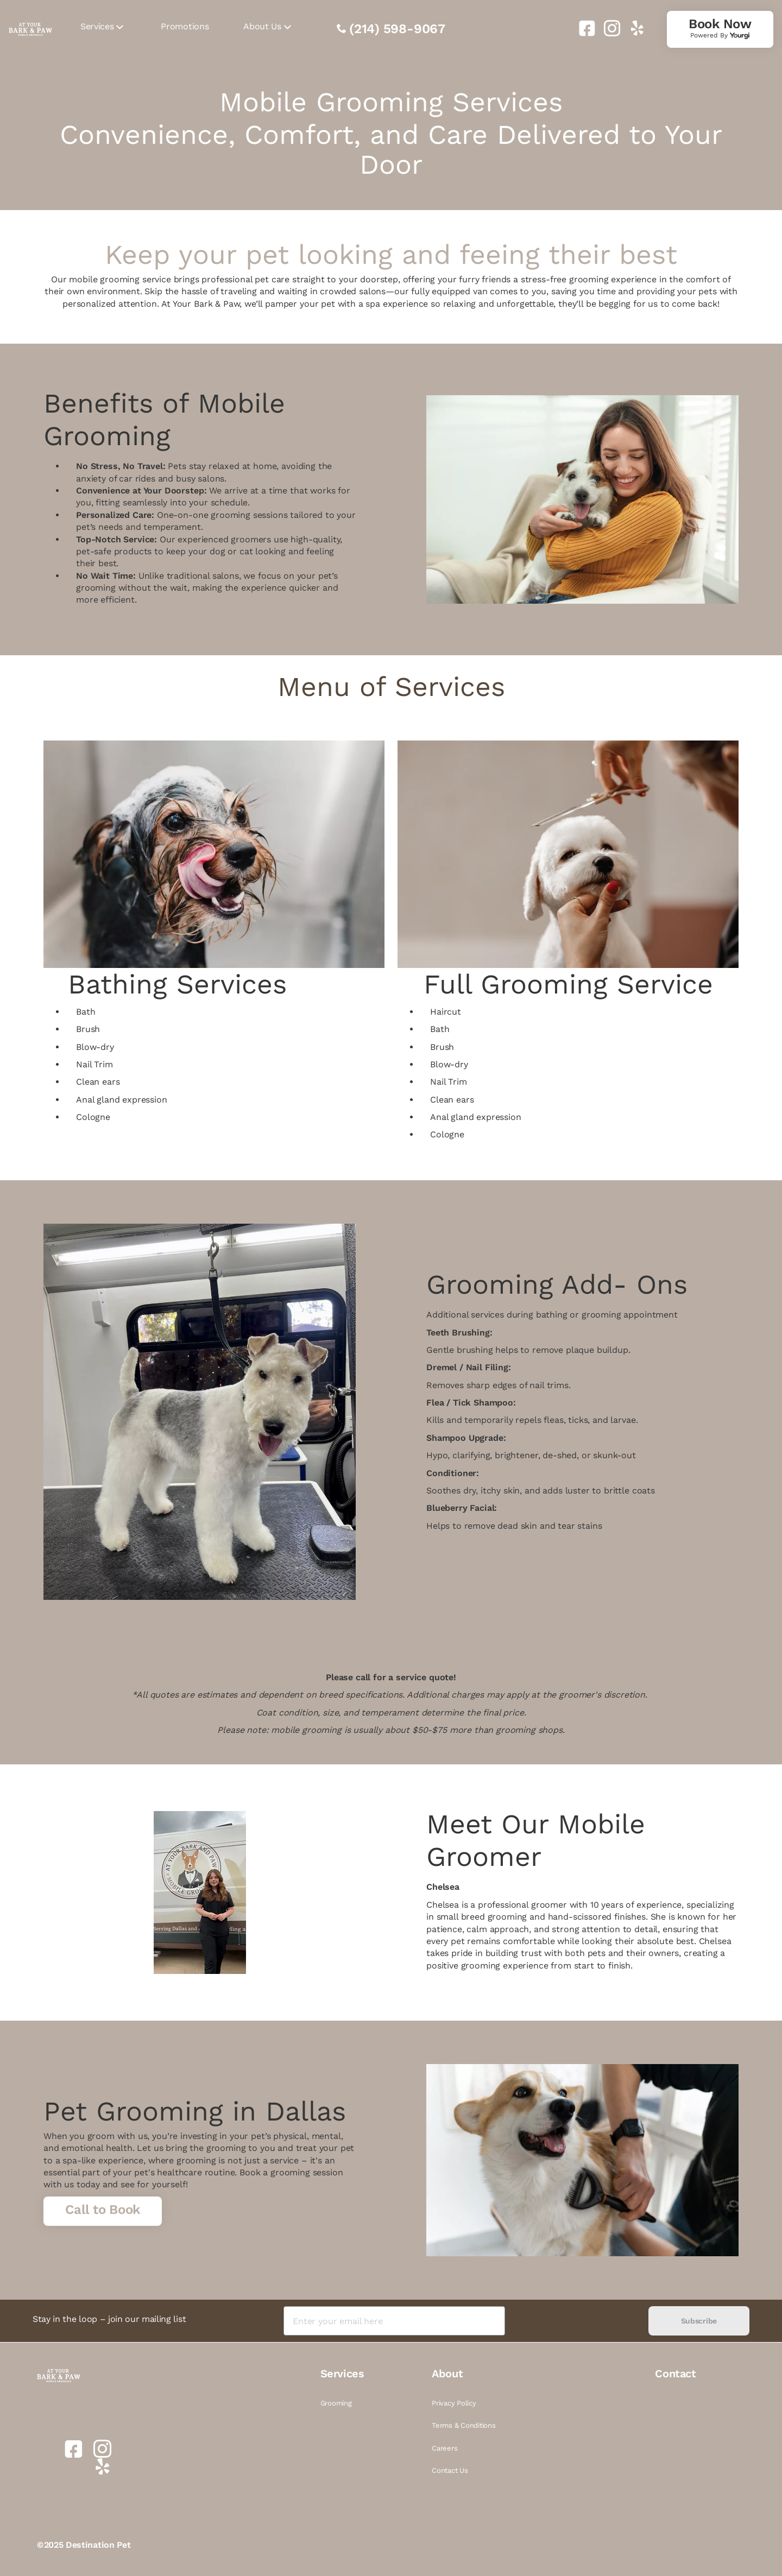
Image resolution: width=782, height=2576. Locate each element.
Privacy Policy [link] (454, 2403)
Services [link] (96, 26)
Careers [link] (444, 2448)
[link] (582, 28)
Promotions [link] (185, 26)
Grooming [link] (336, 2403)
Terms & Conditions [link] (463, 2425)
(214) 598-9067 (397, 28)
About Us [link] (262, 26)
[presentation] (576, 2321)
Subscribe (699, 2320)
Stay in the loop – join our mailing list (109, 2319)
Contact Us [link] (450, 2470)
